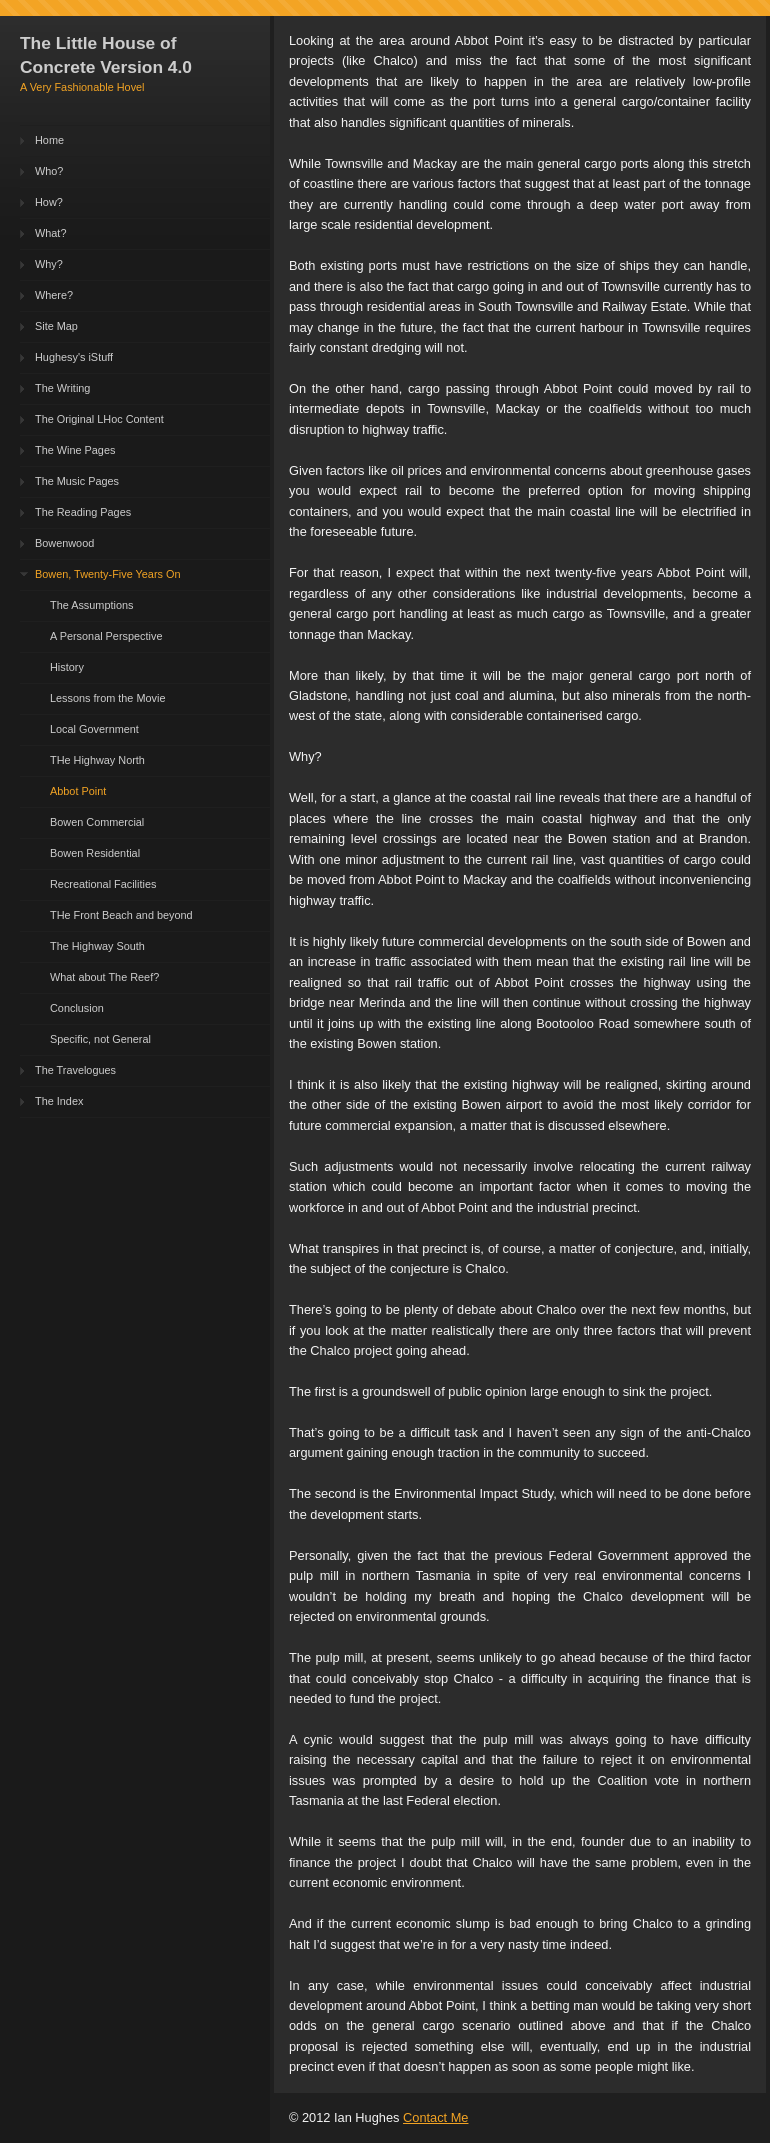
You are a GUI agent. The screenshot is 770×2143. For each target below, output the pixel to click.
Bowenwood (64, 543)
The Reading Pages (83, 512)
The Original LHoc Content (99, 419)
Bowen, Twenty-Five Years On (107, 574)
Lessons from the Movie (107, 698)
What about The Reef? (104, 977)
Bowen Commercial (97, 822)
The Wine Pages (75, 450)
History (67, 667)
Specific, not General (100, 1039)
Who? (49, 171)
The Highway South (97, 946)
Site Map (56, 326)
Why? (49, 264)
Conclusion (77, 1008)
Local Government (94, 729)
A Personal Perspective (106, 636)
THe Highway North (97, 760)
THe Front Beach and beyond (121, 915)
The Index (59, 1101)
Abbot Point (78, 791)
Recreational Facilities (103, 884)
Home (49, 140)
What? (50, 233)
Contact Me (435, 2117)
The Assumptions (91, 605)
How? (49, 202)
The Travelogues (75, 1070)
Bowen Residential (95, 853)
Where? (54, 295)
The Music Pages (77, 481)
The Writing (62, 388)
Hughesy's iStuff (74, 357)
